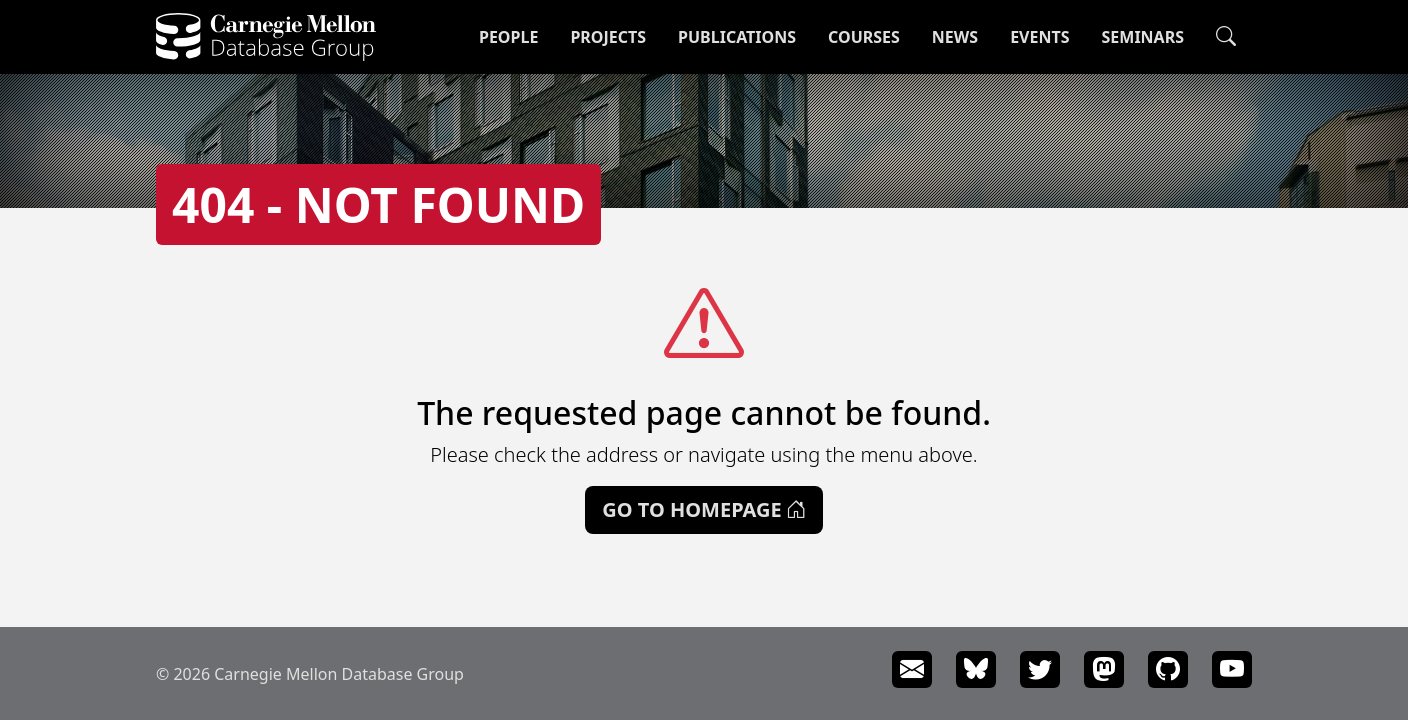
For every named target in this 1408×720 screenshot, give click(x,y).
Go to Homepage (703, 510)
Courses (864, 37)
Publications (737, 37)
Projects (608, 37)
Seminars (1143, 37)
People (508, 37)
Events (1039, 37)
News (955, 37)
